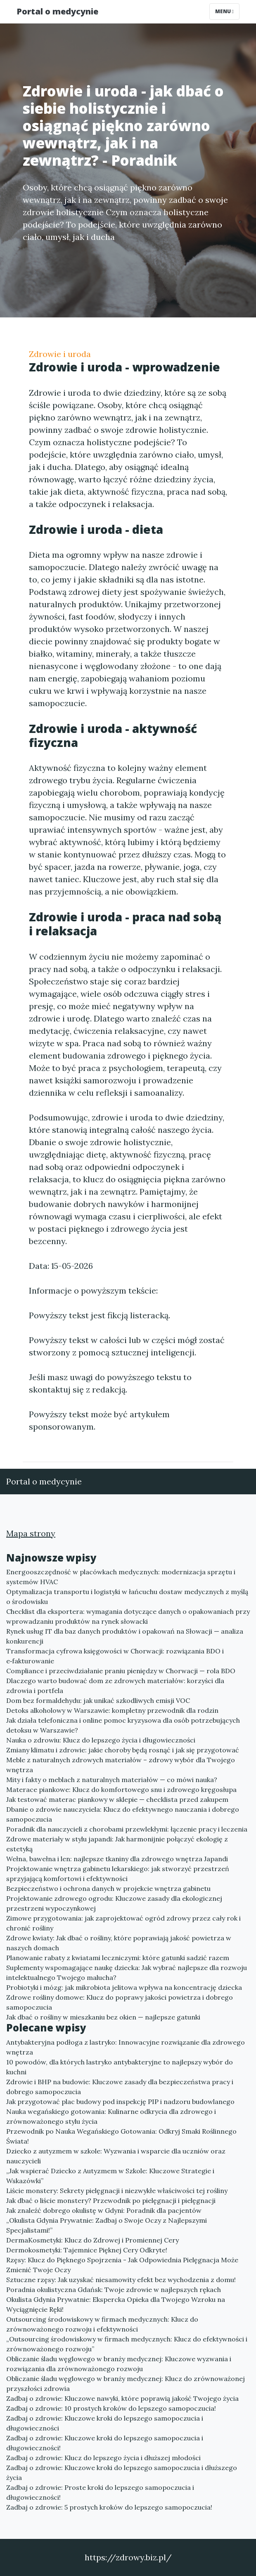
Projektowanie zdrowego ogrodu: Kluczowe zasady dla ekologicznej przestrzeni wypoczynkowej (114, 1903)
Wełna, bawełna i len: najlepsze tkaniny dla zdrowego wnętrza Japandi (117, 1859)
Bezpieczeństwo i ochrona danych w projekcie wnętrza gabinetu (108, 1888)
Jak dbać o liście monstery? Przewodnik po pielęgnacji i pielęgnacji (111, 2200)
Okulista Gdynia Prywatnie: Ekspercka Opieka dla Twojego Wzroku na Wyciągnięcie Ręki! (115, 2304)
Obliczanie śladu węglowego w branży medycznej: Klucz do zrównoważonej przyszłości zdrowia (125, 2383)
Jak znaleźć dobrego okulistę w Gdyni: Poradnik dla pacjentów (103, 2210)
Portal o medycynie (57, 11)
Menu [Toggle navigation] (224, 11)
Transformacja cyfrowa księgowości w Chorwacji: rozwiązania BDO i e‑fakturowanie (115, 1656)
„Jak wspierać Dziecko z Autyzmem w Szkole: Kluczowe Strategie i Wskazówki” (110, 2176)
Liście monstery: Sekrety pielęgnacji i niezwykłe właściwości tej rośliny (117, 2190)
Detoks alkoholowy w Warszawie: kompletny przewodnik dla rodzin (112, 1710)
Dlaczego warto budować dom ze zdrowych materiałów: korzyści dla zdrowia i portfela (115, 1686)
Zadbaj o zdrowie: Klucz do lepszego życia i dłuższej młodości (103, 2458)
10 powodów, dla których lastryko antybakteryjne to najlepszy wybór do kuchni (119, 2067)
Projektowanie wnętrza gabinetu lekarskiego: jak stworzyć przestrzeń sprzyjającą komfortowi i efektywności (117, 1873)
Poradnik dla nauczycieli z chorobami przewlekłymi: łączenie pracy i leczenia (126, 1829)
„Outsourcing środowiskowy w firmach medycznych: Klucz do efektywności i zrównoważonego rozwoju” (126, 2344)
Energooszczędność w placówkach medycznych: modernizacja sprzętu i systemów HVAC (120, 1577)
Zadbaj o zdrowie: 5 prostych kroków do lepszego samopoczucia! (109, 2507)
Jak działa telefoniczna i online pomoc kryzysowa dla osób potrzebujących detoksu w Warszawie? (123, 1725)
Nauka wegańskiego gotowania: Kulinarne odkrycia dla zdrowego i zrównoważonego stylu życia (111, 2116)
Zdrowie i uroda (60, 354)
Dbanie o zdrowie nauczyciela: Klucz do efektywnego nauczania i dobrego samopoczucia (122, 1814)
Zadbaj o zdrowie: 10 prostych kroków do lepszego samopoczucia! (111, 2408)
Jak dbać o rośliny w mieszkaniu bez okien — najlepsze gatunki (103, 2017)
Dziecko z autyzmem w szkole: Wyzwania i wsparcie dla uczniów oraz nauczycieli (115, 2156)
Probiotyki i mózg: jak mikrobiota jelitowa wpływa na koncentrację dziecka (124, 1987)
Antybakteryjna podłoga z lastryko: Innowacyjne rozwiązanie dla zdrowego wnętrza (125, 2047)
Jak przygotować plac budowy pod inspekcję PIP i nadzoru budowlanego (120, 2101)
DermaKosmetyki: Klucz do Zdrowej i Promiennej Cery (92, 2240)
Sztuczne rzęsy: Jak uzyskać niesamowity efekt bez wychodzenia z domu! (121, 2279)
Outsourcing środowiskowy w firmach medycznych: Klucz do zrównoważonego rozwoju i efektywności (102, 2324)
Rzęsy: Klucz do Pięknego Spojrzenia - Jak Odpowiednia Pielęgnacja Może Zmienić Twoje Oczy (122, 2265)
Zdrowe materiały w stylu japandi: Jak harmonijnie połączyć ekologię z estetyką (117, 1844)
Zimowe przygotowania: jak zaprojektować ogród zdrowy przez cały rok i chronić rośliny (123, 1923)
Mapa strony (30, 1533)
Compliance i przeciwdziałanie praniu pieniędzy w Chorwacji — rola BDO (120, 1671)
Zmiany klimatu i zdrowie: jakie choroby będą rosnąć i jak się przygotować (122, 1750)
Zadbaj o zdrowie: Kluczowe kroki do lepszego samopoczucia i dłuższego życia (121, 2472)
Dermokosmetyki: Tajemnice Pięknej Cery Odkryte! (86, 2250)
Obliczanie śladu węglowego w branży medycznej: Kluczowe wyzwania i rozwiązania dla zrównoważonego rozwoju (118, 2364)
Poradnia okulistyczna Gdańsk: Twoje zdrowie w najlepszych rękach (113, 2289)
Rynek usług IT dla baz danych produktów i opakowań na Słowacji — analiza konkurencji (124, 1636)
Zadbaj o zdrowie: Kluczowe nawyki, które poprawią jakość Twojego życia (122, 2398)
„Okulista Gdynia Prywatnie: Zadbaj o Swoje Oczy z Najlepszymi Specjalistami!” (106, 2225)
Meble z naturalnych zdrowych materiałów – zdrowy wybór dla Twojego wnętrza (120, 1765)
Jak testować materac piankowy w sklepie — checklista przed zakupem (117, 1799)
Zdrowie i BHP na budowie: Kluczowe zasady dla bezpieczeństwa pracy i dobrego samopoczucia (119, 2087)
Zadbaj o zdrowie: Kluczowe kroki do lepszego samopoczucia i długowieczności (104, 2423)
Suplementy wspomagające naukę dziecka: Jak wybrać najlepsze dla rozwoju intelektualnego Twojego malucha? (126, 1972)
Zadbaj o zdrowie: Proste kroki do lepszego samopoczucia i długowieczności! (100, 2492)
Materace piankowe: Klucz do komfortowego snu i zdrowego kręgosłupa (121, 1789)
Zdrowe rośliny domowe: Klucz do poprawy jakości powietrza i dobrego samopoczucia (119, 2002)
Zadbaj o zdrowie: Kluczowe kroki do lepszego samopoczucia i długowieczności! (104, 2443)
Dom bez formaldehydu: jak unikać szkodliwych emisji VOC (98, 1700)
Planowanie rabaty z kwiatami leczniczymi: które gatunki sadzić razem (117, 1958)
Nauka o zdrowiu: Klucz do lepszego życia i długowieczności (100, 1740)
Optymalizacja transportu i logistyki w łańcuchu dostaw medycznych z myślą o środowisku (127, 1596)
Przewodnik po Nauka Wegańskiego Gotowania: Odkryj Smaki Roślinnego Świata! (121, 2136)
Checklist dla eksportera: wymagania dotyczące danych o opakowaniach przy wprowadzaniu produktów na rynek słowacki (128, 1616)
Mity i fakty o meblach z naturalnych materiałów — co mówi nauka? (111, 1779)
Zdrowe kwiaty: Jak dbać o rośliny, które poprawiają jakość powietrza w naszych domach (118, 1943)
